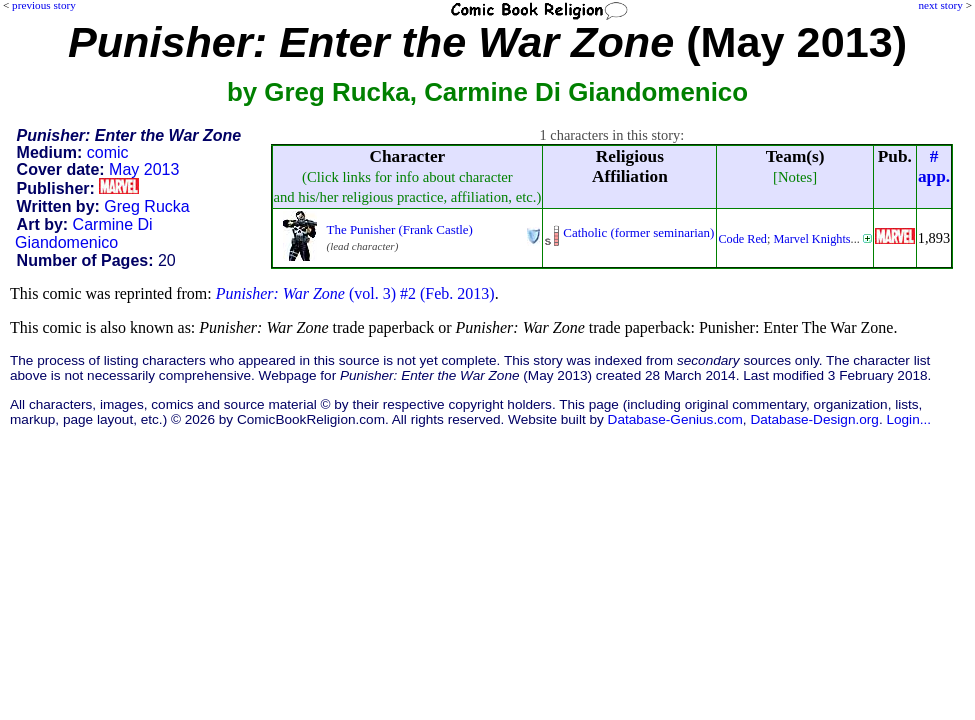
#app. (934, 166)
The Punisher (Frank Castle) (400, 229)
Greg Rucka (146, 206)
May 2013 (144, 169)
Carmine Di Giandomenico (84, 233)
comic (108, 152)
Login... (908, 419)
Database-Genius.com (675, 419)
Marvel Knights (811, 239)
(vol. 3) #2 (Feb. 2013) (355, 293)
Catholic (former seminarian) (638, 232)
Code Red (742, 239)
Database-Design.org (814, 419)
